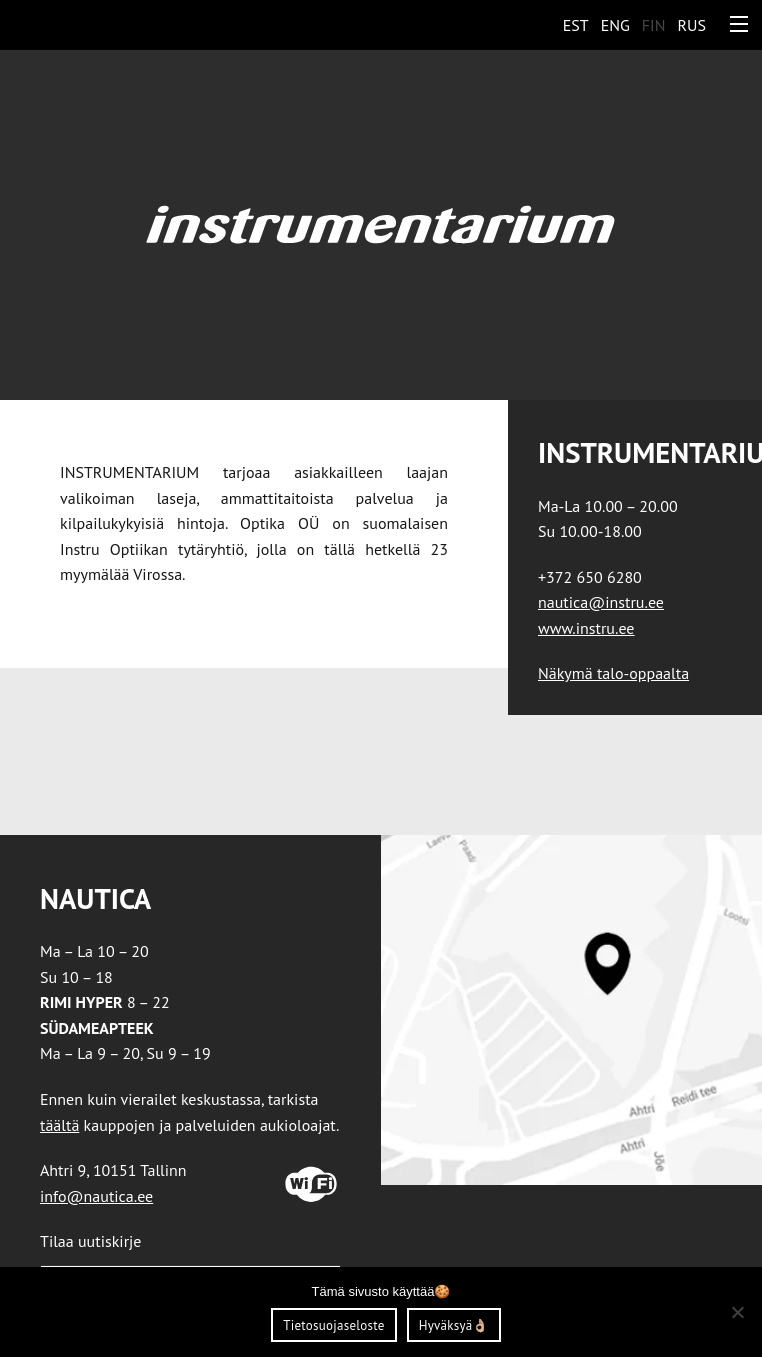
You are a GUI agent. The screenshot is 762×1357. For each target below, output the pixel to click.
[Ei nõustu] (737, 1312)
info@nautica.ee (96, 1196)
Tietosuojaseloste (333, 1325)
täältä (59, 1125)
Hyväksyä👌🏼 (454, 1325)
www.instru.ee (586, 628)
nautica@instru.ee (601, 602)
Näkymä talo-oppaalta (613, 673)
